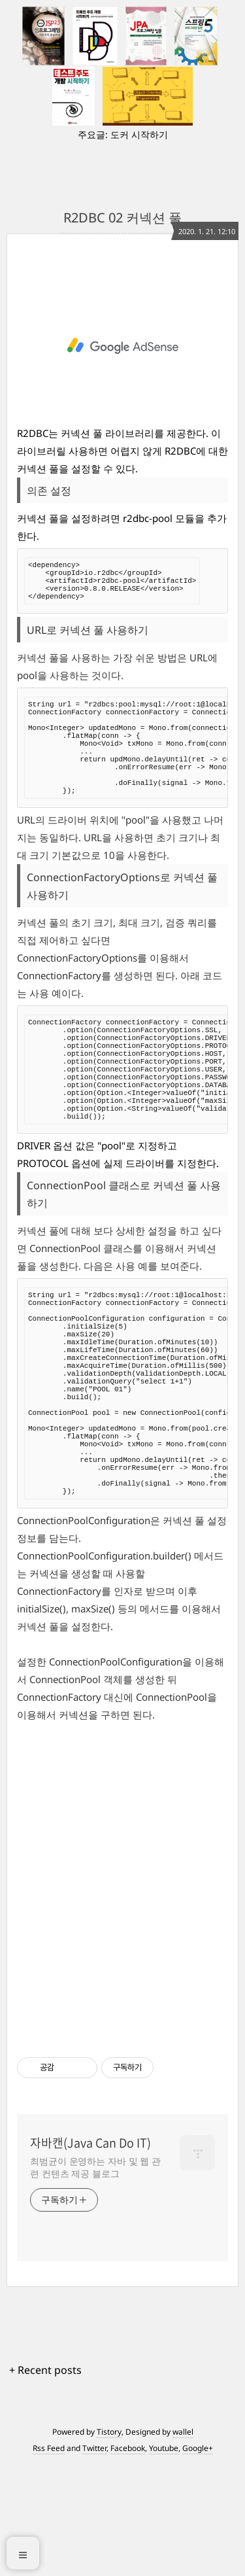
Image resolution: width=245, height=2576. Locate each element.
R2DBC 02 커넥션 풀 (122, 217)
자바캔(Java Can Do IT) (90, 2253)
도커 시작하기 (139, 134)
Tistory (109, 2541)
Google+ (197, 2558)
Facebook (127, 2558)
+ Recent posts (45, 2480)
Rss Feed (49, 2558)
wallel (182, 2541)
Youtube (163, 2558)
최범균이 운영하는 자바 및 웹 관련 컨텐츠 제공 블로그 (95, 2277)
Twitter (94, 2558)
